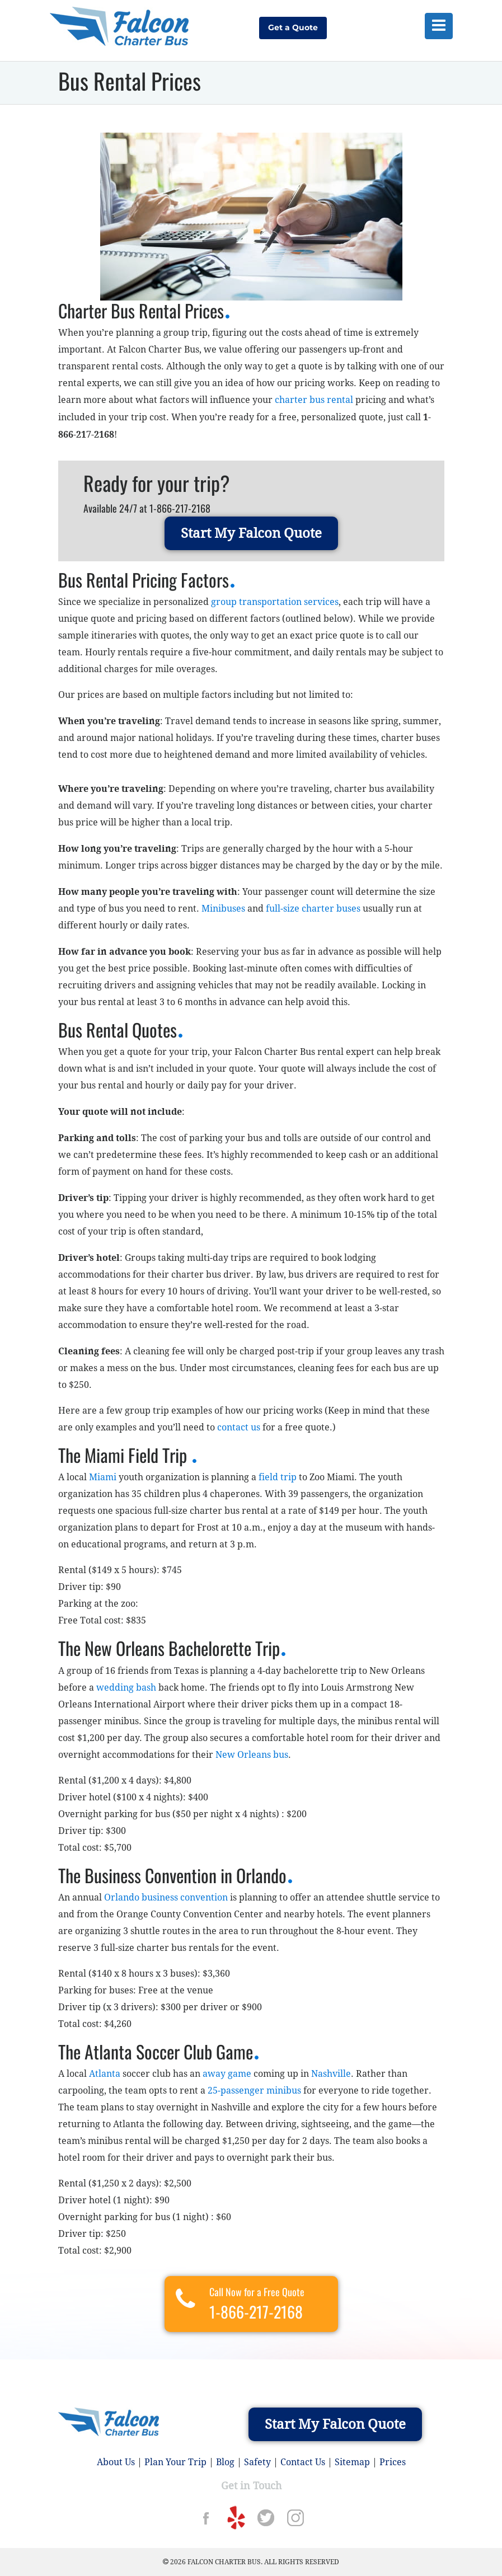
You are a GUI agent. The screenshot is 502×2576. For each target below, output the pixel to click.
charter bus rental (314, 400)
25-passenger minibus (254, 2090)
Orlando (121, 1897)
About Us (116, 2462)
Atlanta (104, 2073)
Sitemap (352, 2462)
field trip (278, 1477)
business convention (185, 1897)
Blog (225, 2462)
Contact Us (302, 2462)
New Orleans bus (251, 1754)
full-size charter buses (313, 908)
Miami (102, 1477)
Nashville (331, 2073)
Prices (392, 2462)
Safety (257, 2462)
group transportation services (275, 602)
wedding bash (126, 1687)
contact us (238, 1427)
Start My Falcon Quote (251, 533)
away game (227, 2073)
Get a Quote (293, 27)
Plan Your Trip (175, 2462)
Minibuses (223, 908)
